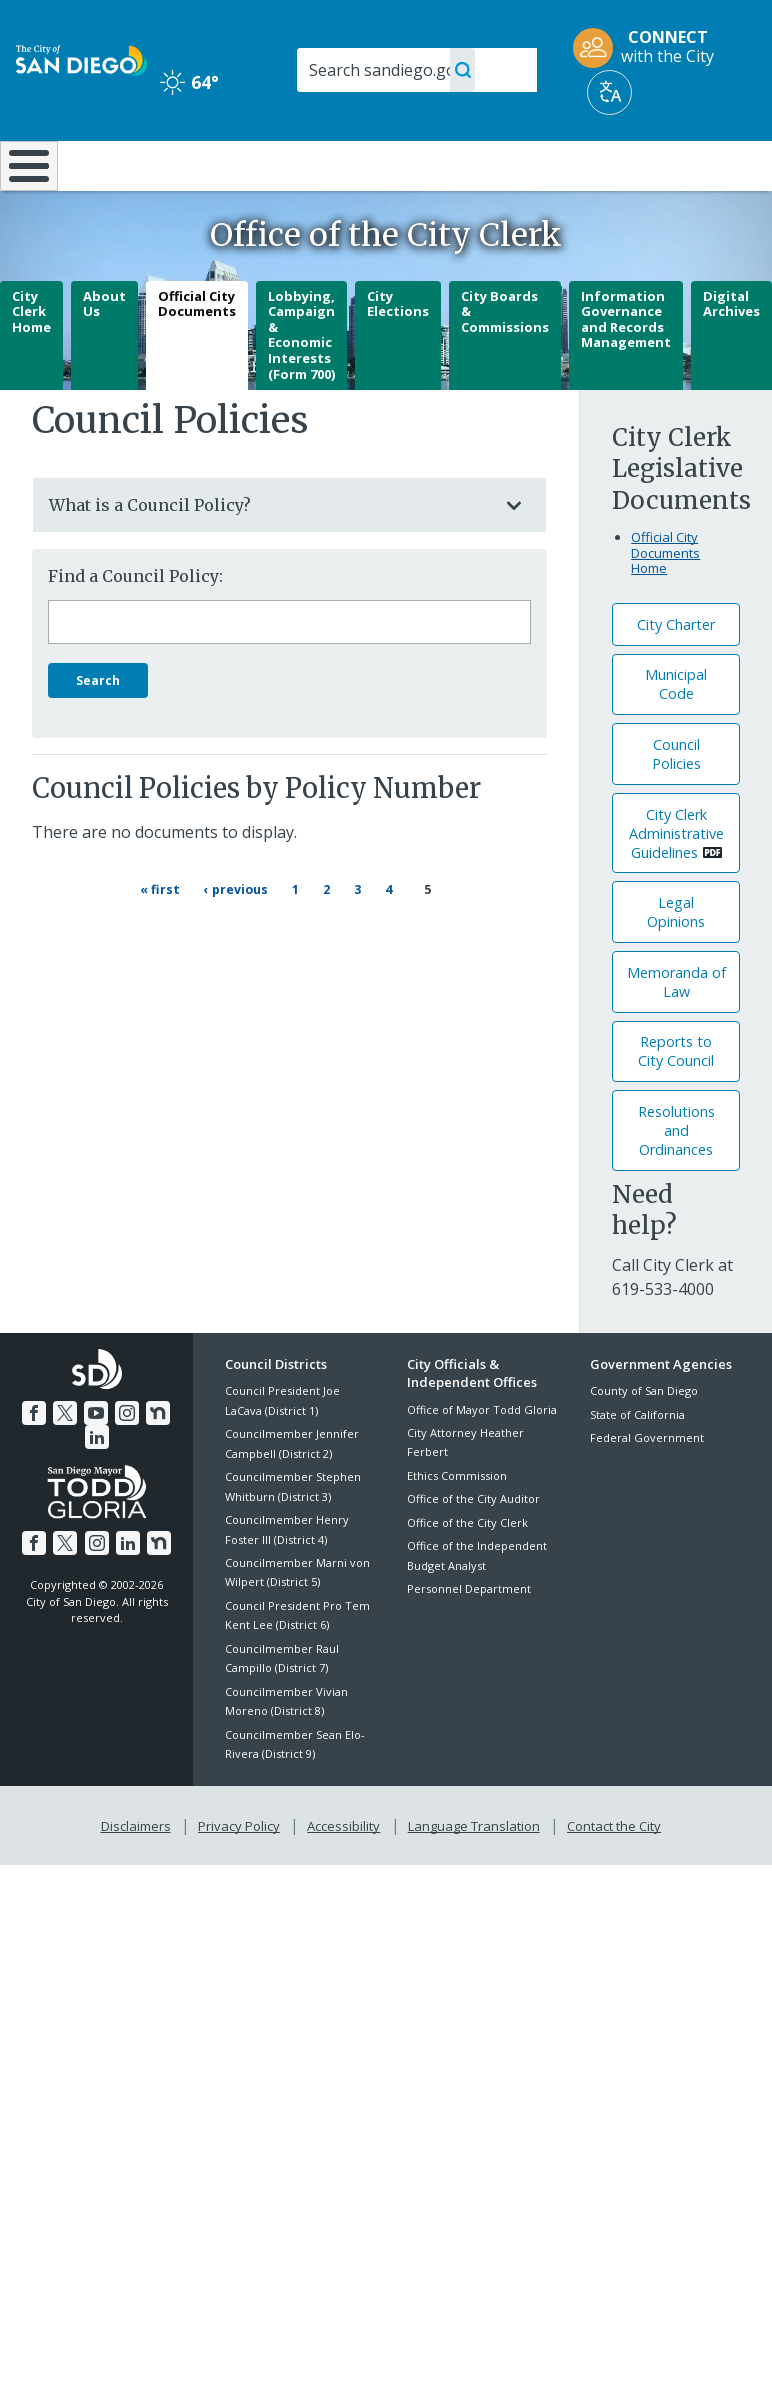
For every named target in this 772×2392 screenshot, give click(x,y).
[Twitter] (66, 1463)
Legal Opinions (676, 965)
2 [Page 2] (341, 939)
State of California (637, 1467)
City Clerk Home (31, 363)
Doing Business (340, 174)
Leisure (110, 164)
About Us (104, 356)
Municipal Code (676, 737)
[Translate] (609, 92)
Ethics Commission (457, 1528)
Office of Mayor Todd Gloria (482, 1461)
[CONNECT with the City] (650, 48)
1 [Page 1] (310, 939)
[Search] (417, 70)
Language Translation (472, 1875)
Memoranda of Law (676, 1035)
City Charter (676, 677)
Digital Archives (731, 356)
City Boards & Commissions (505, 363)
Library (456, 164)
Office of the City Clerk (467, 1574)
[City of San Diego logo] (81, 59)
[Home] (25, 192)
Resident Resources (228, 174)
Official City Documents (197, 356)
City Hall (709, 164)
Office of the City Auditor (473, 1551)
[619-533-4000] (663, 1342)
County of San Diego (644, 1443)
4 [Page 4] (403, 939)
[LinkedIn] (97, 1487)
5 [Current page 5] (429, 941)
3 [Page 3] (372, 939)
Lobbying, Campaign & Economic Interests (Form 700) (301, 387)
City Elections (398, 356)
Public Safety (582, 174)
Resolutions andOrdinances (676, 1183)
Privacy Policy (241, 1875)
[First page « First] (167, 941)
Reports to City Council (676, 1104)
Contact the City (610, 1875)
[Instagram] (125, 1463)
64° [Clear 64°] (189, 82)
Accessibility (343, 1875)
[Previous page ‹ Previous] (244, 941)
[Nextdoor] (155, 1463)
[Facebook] (37, 1463)
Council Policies (676, 807)
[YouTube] (96, 1463)
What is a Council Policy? (269, 558)
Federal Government (647, 1490)
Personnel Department (469, 1641)
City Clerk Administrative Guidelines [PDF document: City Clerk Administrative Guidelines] (676, 885)
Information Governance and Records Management (626, 371)
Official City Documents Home (665, 605)
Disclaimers (140, 1875)
